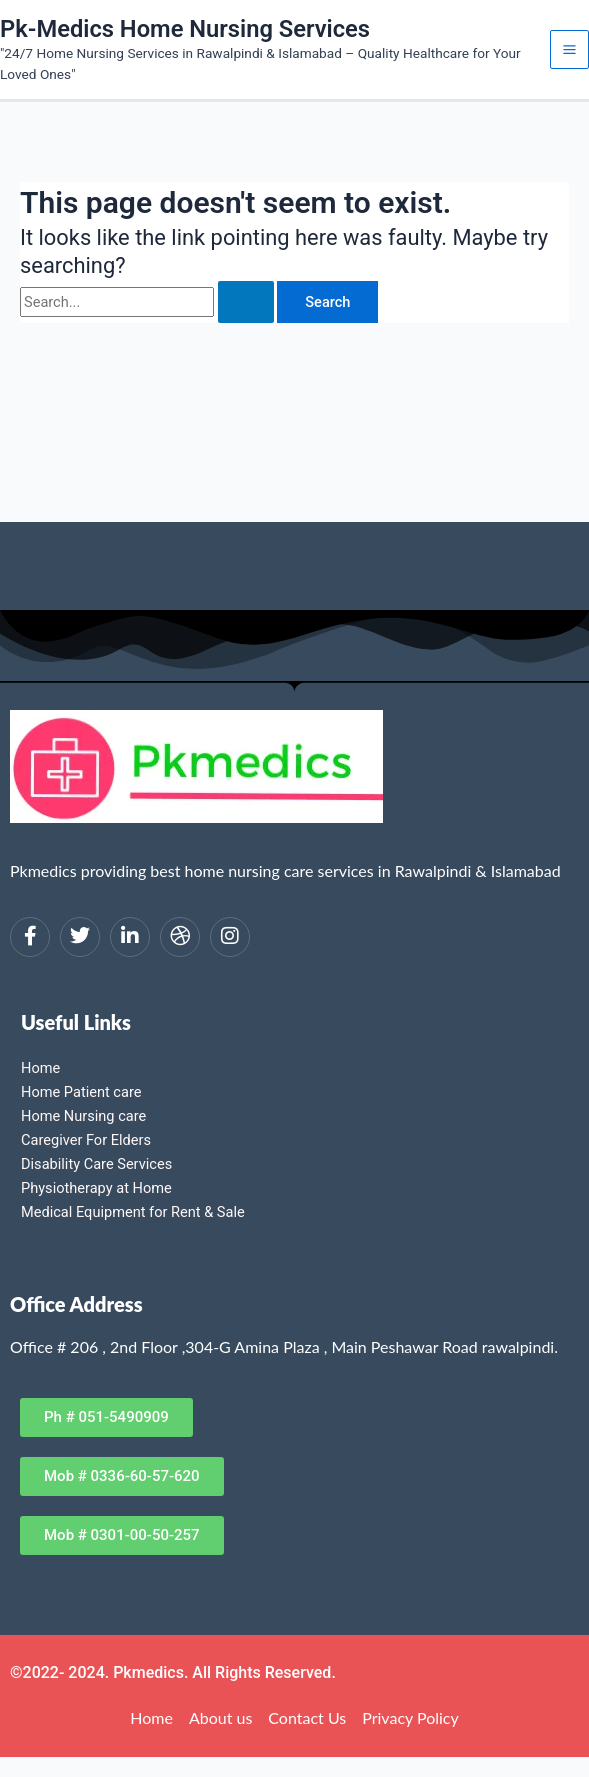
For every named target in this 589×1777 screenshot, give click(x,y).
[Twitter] (80, 937)
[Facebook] (30, 937)
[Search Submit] (246, 302)
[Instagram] (230, 937)
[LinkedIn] (130, 937)
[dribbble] (180, 937)
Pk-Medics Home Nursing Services (185, 29)
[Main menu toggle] (569, 49)
